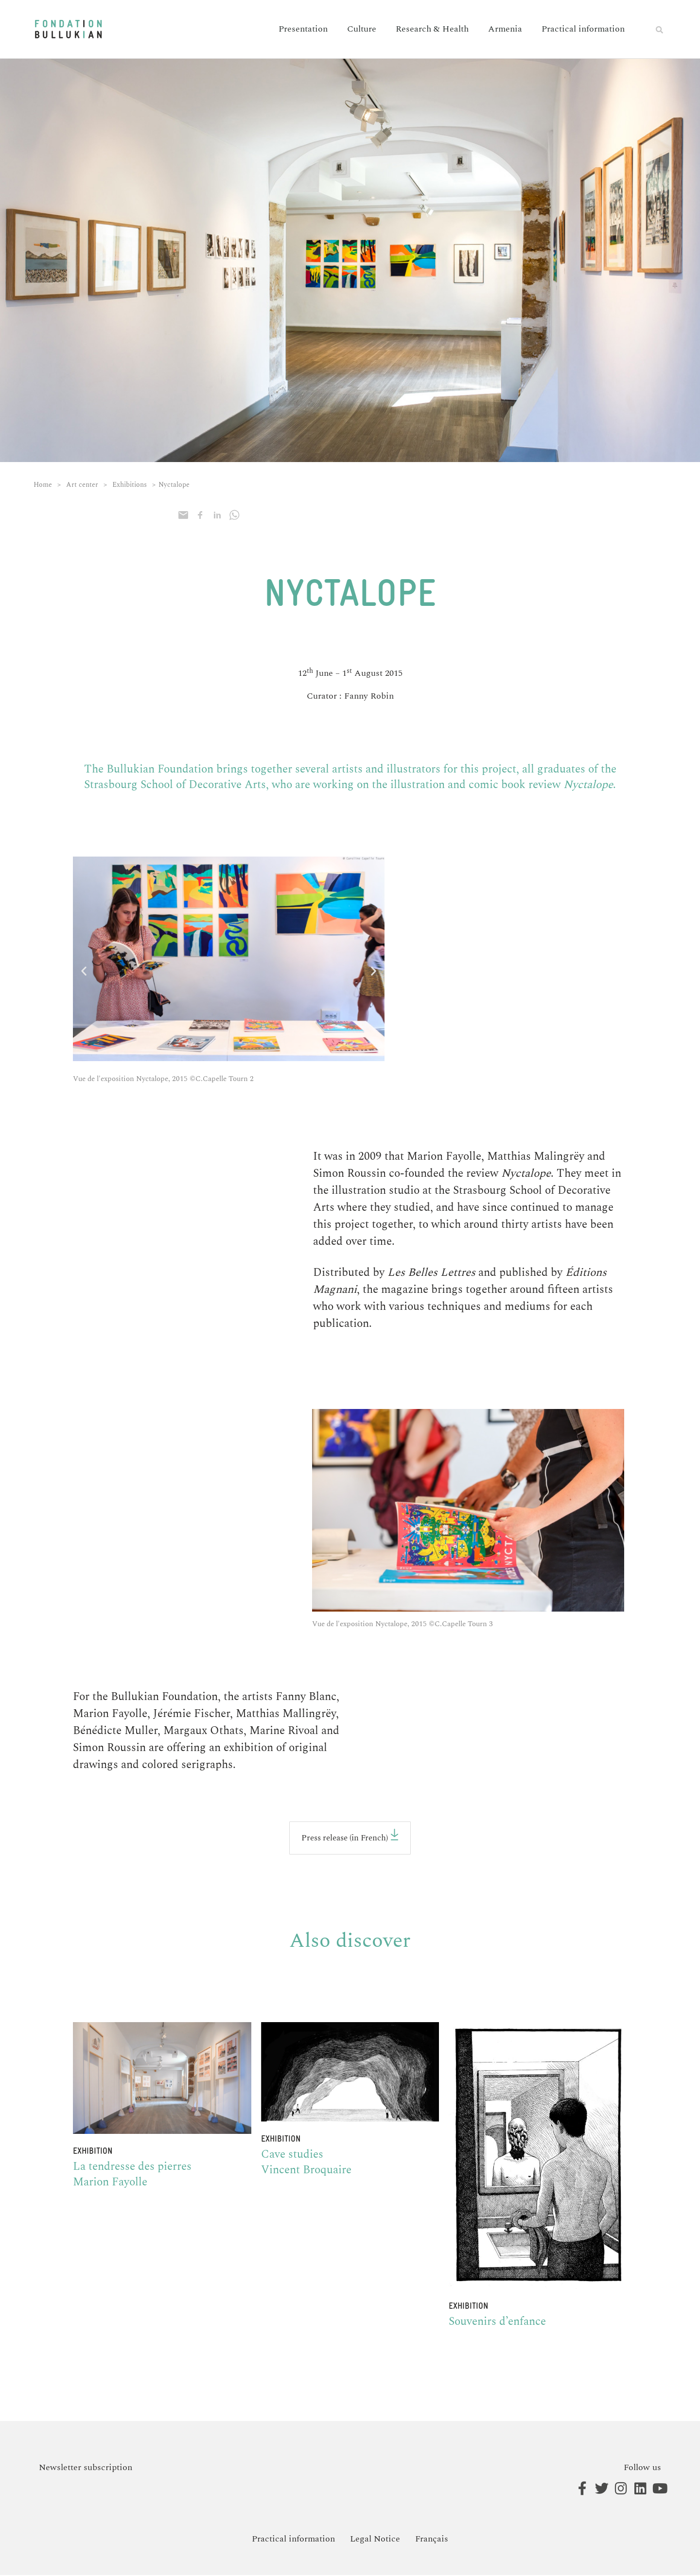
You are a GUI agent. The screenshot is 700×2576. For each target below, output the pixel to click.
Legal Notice (375, 2539)
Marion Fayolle (110, 2183)
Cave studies (292, 2155)
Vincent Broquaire (306, 2171)
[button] (659, 29)
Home (43, 485)
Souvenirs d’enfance (497, 2322)
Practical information (583, 28)
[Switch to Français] (431, 2540)
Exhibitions (129, 485)
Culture (361, 28)
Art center (82, 485)
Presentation (303, 28)
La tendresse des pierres (133, 2167)
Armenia (505, 28)
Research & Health (432, 28)
